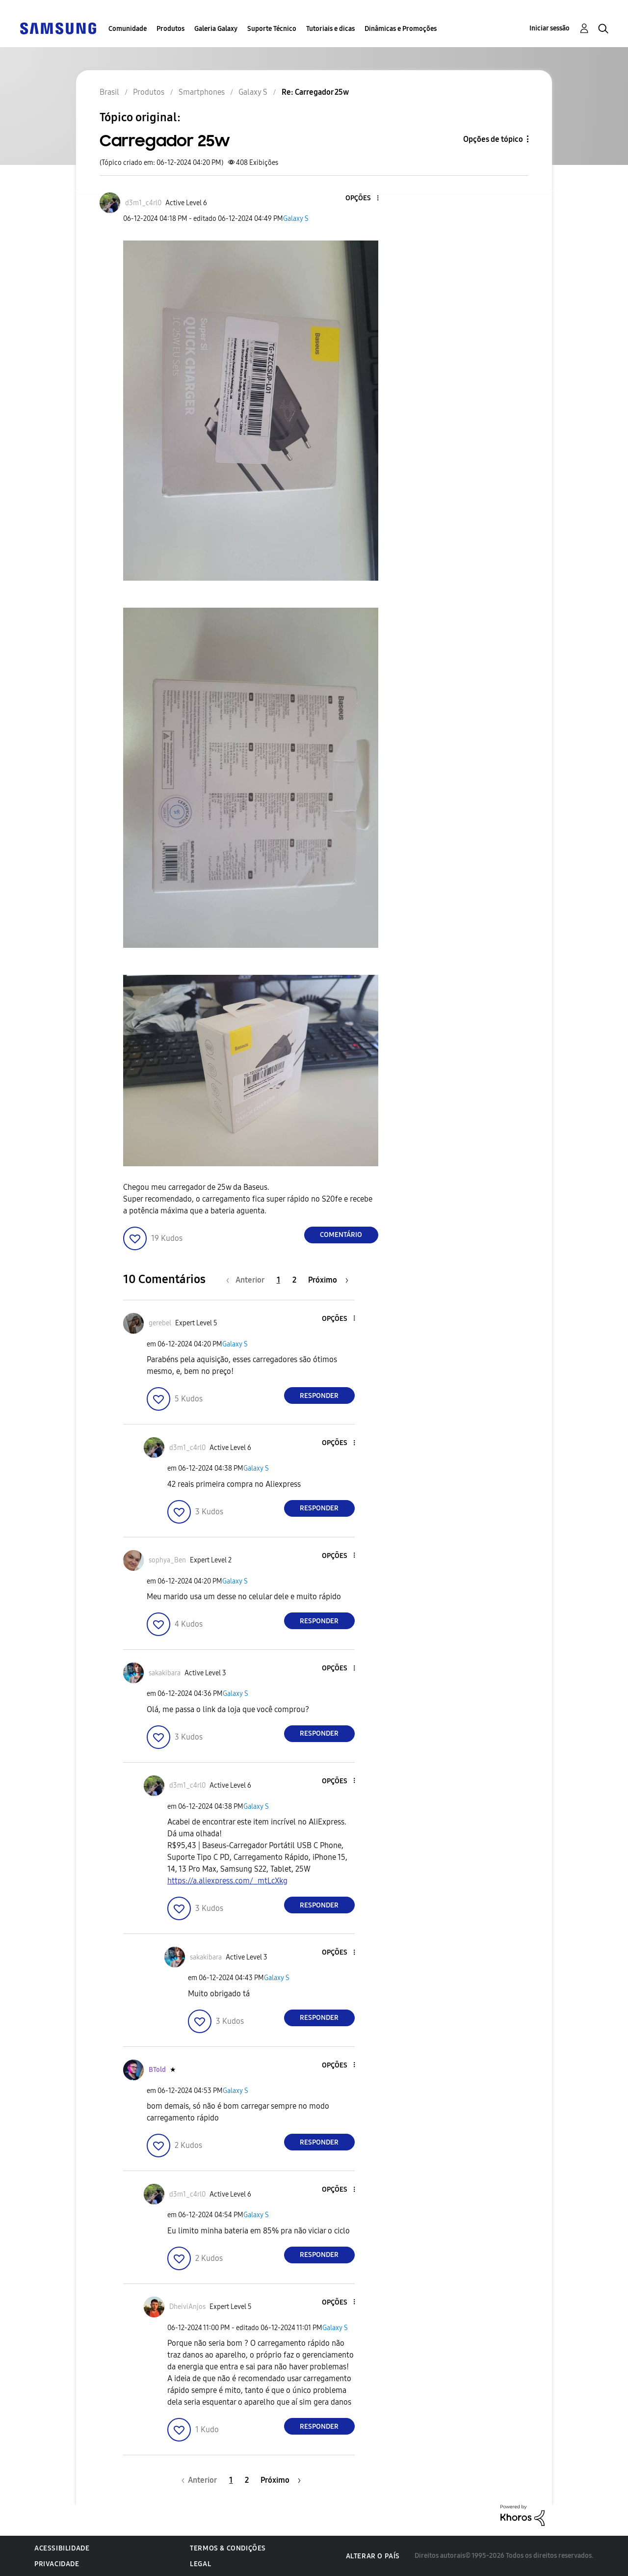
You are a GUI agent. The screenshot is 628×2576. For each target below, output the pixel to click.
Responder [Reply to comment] (319, 1396)
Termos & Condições (228, 2548)
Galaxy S (296, 219)
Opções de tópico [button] (493, 139)
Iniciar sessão (549, 28)
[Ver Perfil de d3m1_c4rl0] (143, 203)
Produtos (170, 29)
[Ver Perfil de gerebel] (160, 1323)
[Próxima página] (328, 1280)
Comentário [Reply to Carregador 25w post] (341, 1235)
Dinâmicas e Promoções (401, 29)
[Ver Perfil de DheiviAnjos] (187, 2307)
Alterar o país (373, 2556)
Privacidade (56, 2564)
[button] (361, 198)
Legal (200, 2564)
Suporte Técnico (271, 29)
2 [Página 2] (294, 1280)
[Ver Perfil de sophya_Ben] (167, 1560)
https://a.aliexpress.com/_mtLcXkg (227, 1880)
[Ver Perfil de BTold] (157, 2070)
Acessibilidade (61, 2548)
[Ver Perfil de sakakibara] (165, 1673)
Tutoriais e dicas (330, 29)
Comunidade (127, 29)
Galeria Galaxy (215, 29)
